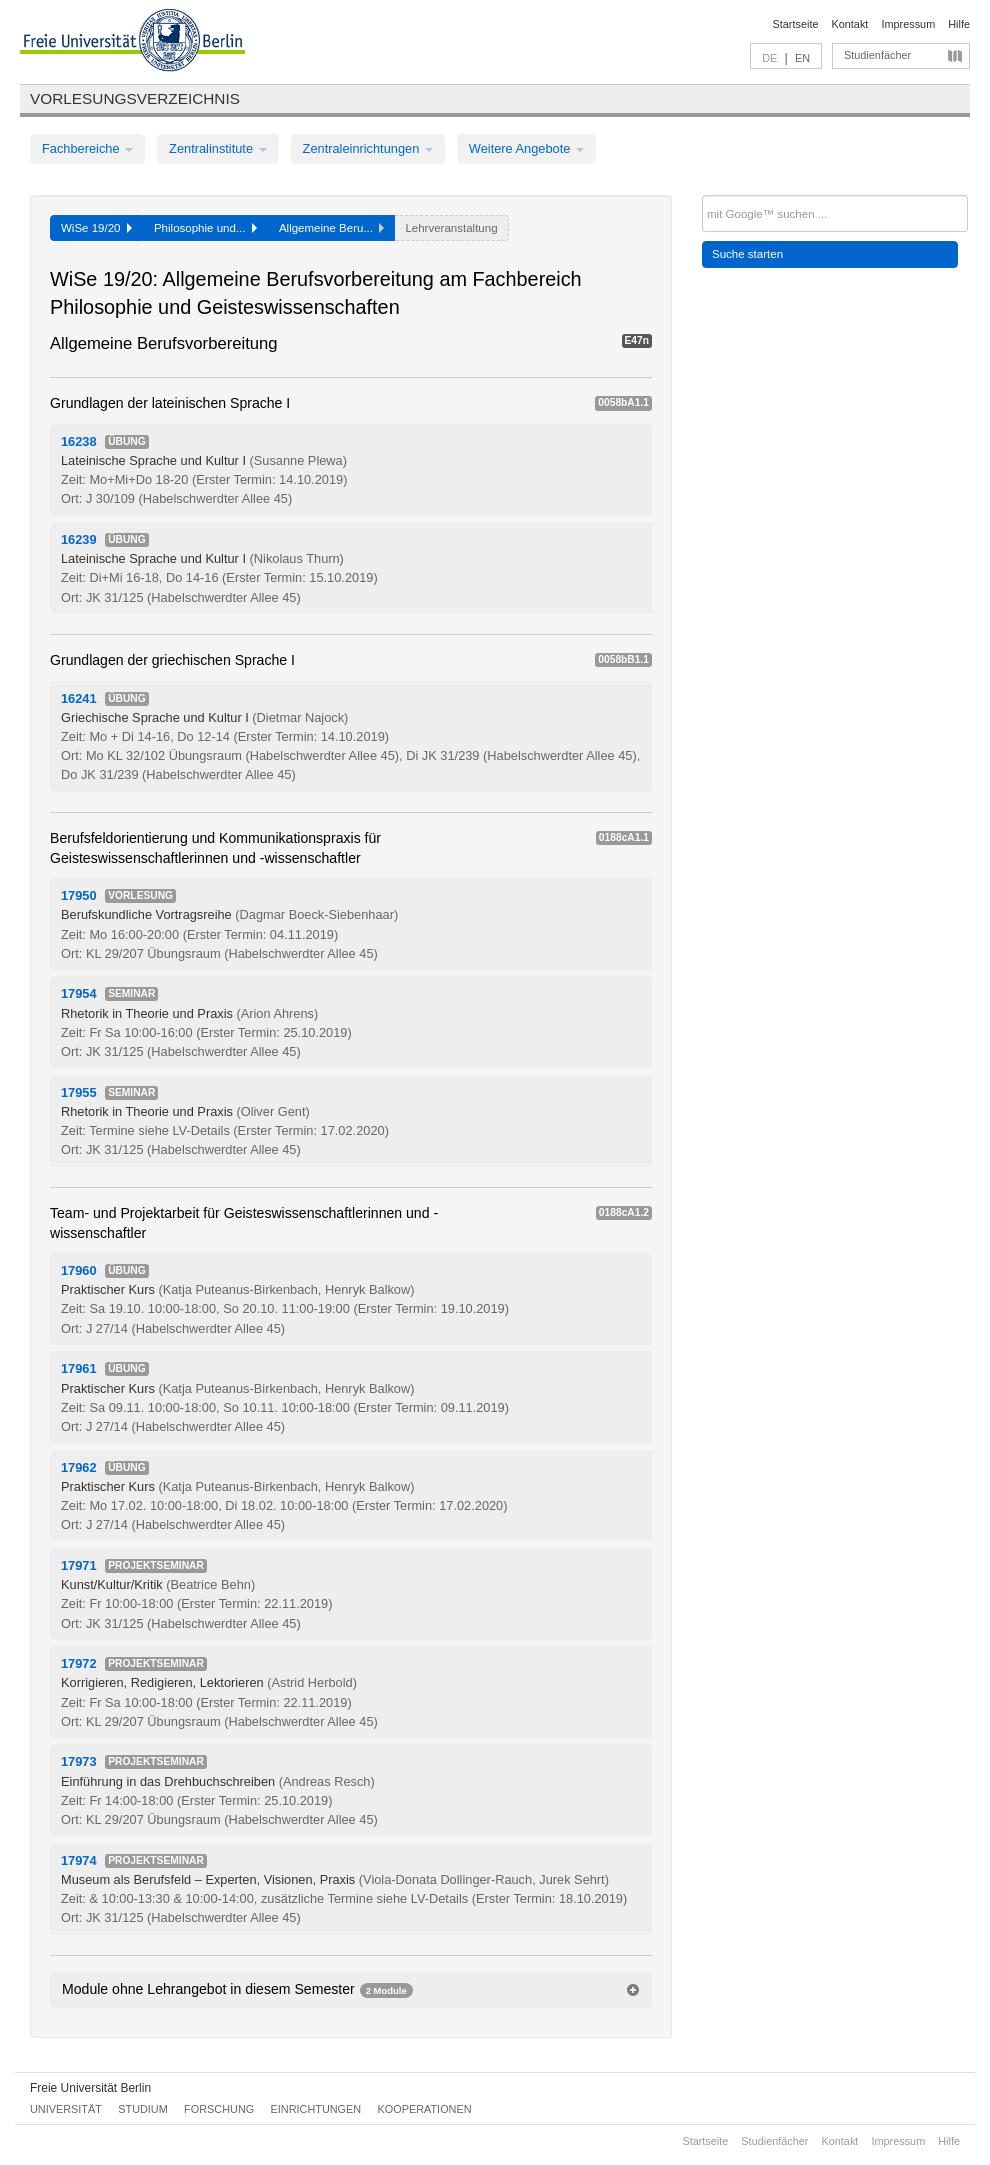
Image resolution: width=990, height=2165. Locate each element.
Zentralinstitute (218, 148)
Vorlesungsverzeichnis (135, 98)
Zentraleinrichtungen (368, 148)
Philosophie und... (205, 228)
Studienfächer (877, 55)
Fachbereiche (87, 148)
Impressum (908, 24)
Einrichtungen (316, 2109)
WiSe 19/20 (96, 228)
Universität (66, 2109)
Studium (143, 2109)
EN (802, 58)
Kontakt (850, 24)
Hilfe (959, 24)
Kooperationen (425, 2109)
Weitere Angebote (526, 148)
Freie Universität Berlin (90, 2088)
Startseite (796, 24)
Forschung (219, 2109)
